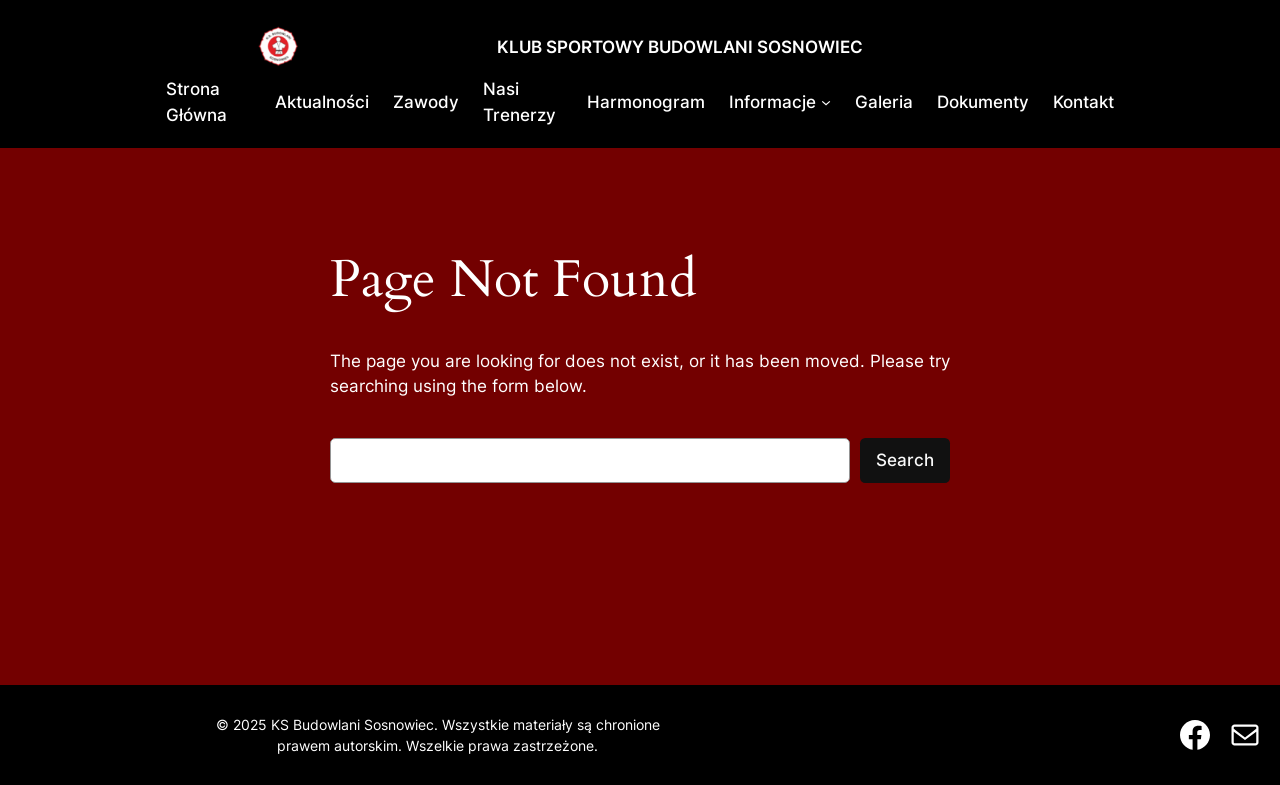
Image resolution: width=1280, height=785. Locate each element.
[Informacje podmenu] (826, 102)
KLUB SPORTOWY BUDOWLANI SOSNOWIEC (680, 47)
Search (905, 460)
